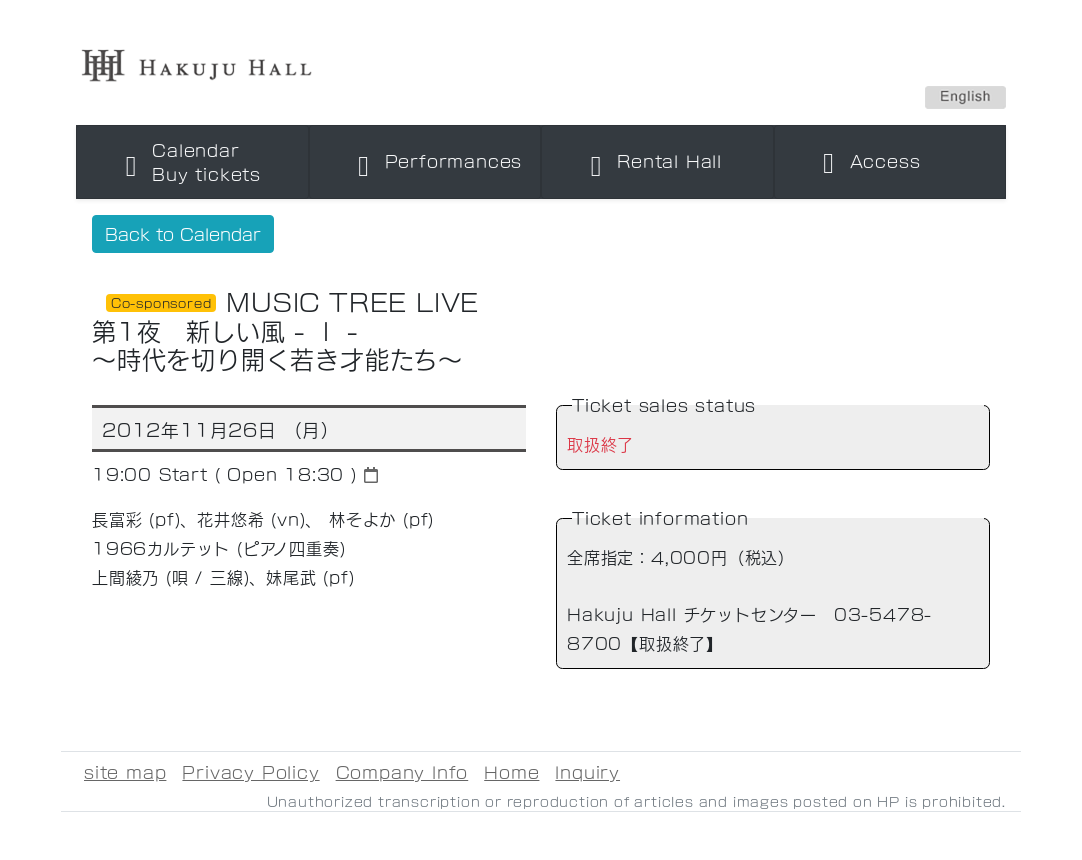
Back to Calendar (183, 233)
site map (125, 771)
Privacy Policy (250, 771)
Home (511, 771)
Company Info (402, 771)
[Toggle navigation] (192, 162)
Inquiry (587, 771)
